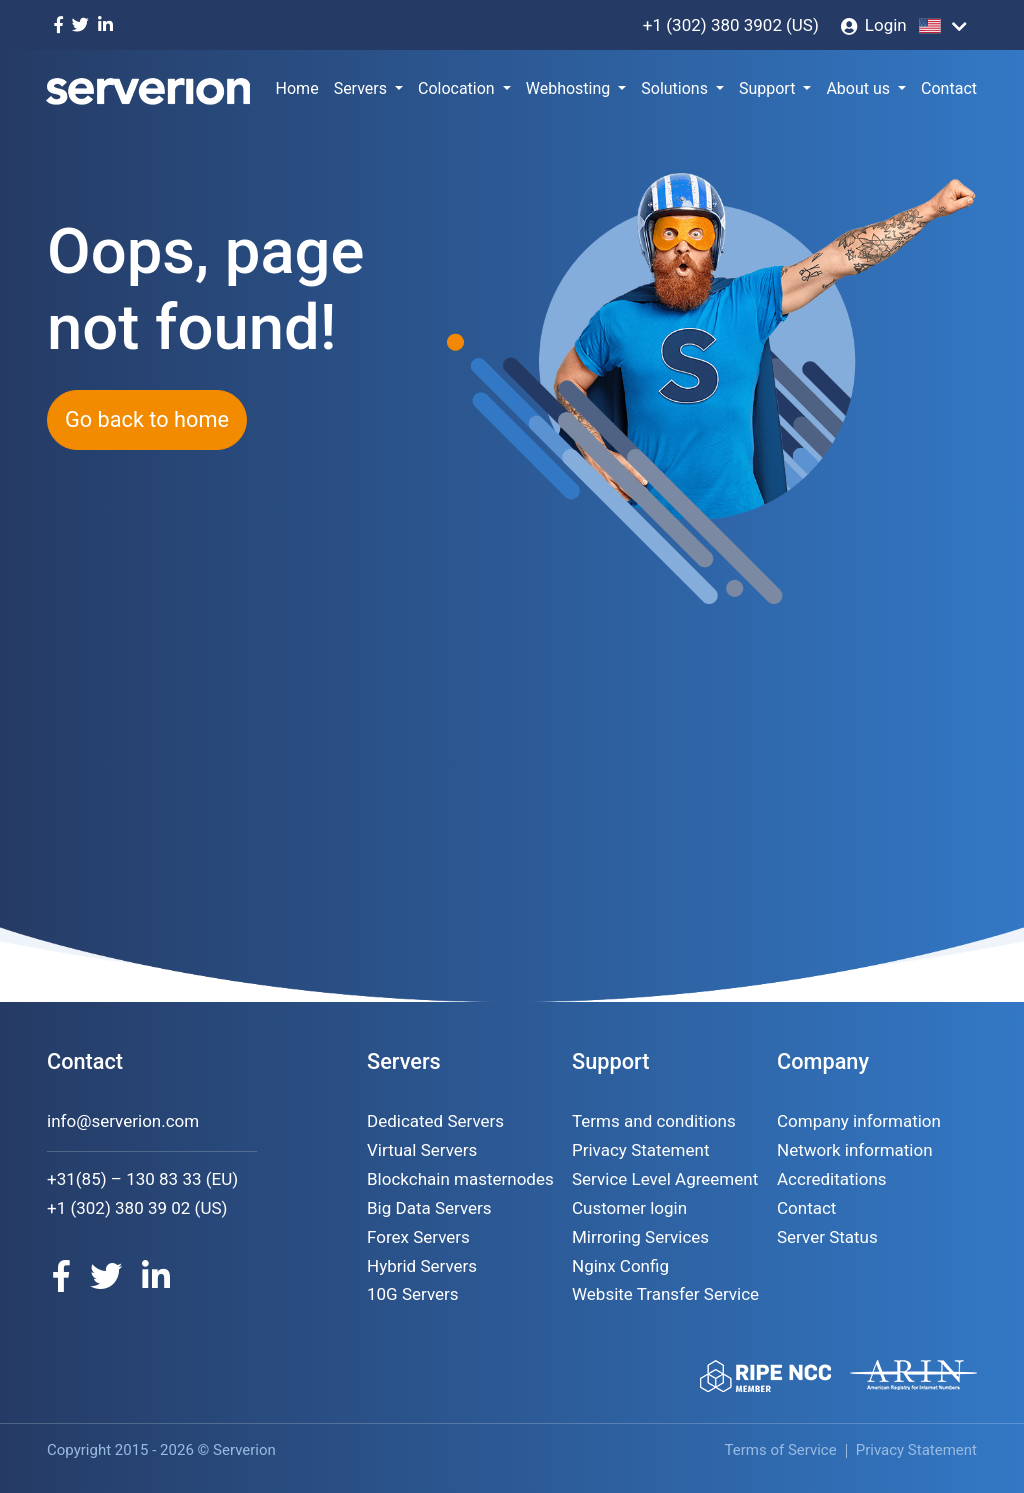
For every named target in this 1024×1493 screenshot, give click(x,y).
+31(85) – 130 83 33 (124, 1179)
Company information (859, 1121)
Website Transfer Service (665, 1294)
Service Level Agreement (665, 1179)
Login (886, 25)
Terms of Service (781, 1450)
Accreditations (832, 1179)
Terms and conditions (654, 1121)
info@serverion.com (123, 1121)
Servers (360, 88)
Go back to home (147, 419)
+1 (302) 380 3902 (712, 25)
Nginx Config (620, 1266)
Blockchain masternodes (460, 1179)
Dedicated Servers (435, 1121)
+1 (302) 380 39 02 (118, 1208)
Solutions (674, 88)
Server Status (827, 1237)
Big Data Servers (429, 1208)
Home (297, 88)
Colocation (456, 88)
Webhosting (568, 88)
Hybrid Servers (422, 1266)
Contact (949, 88)
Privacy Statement (641, 1150)
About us (858, 88)
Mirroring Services (640, 1237)
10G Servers (413, 1294)
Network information (855, 1150)
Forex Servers (418, 1237)
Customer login (629, 1208)
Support (767, 88)
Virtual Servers (422, 1150)
